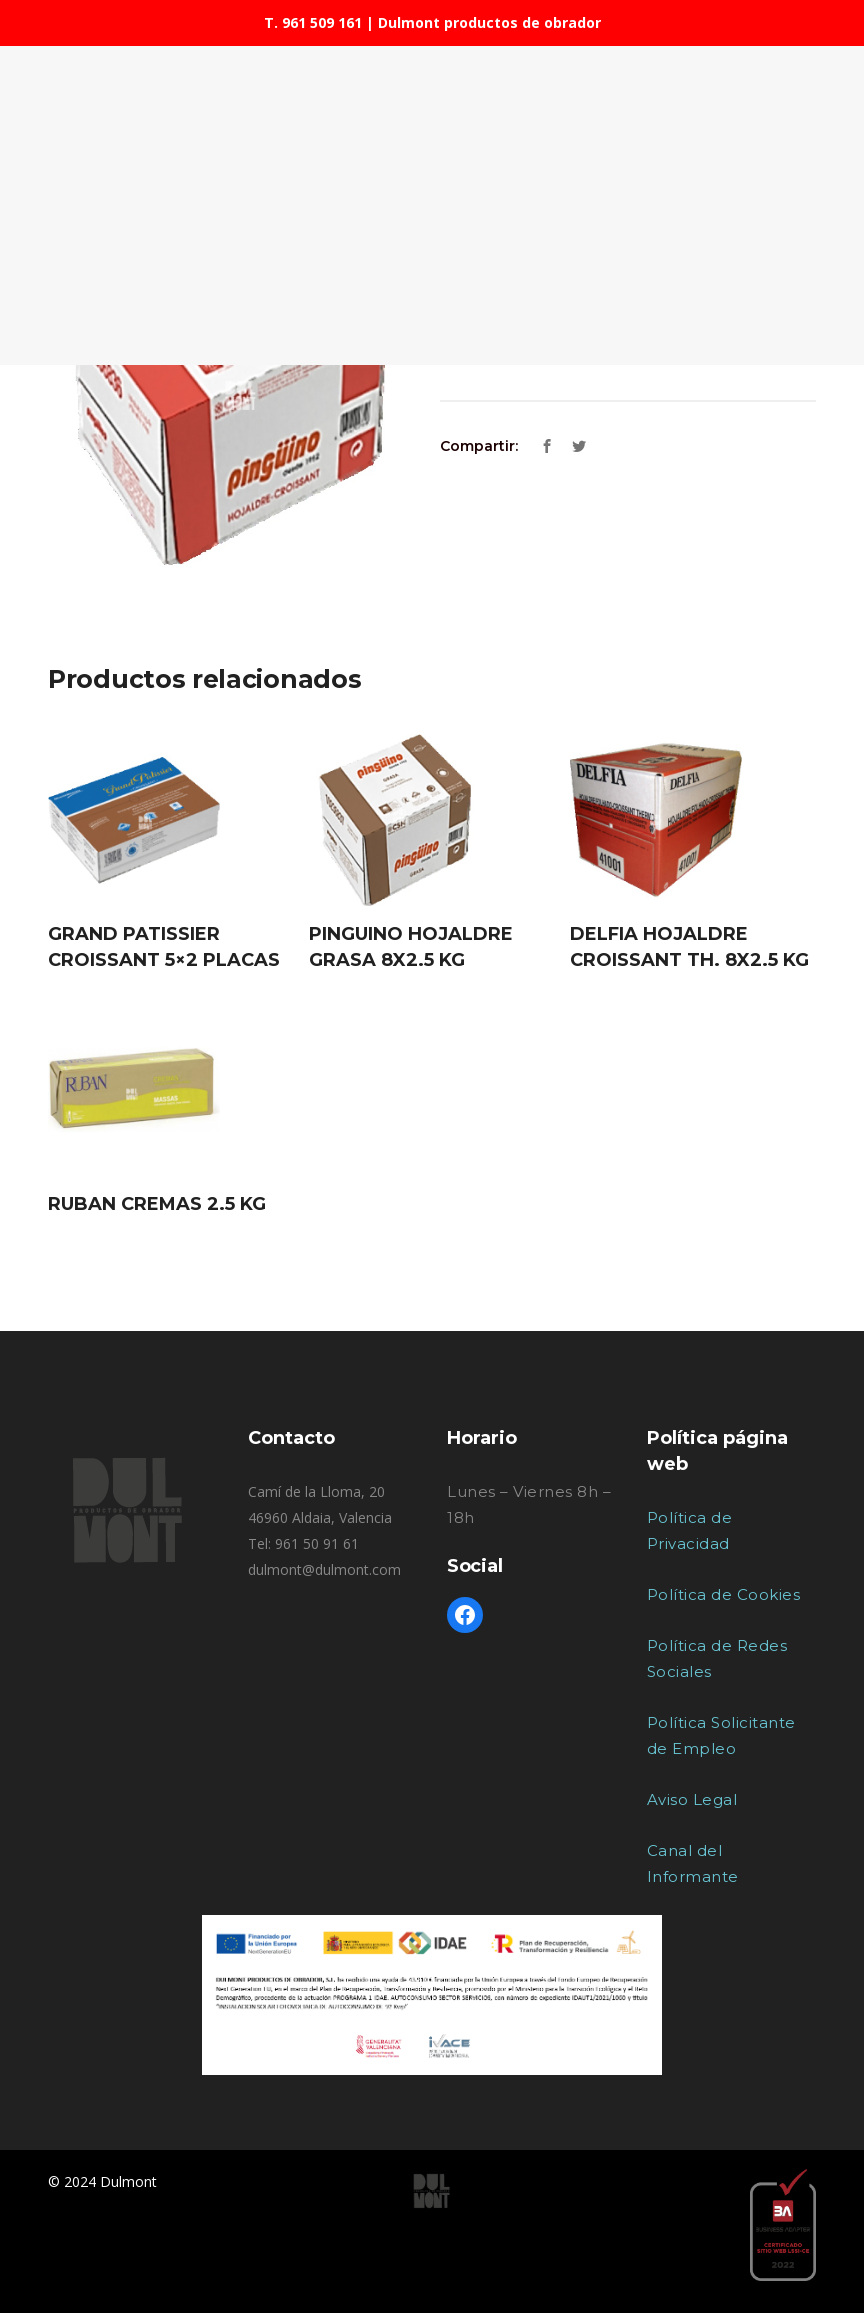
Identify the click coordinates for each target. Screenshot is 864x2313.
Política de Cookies (724, 1594)
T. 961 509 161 (313, 22)
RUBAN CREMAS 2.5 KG (157, 1204)
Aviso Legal (692, 1799)
